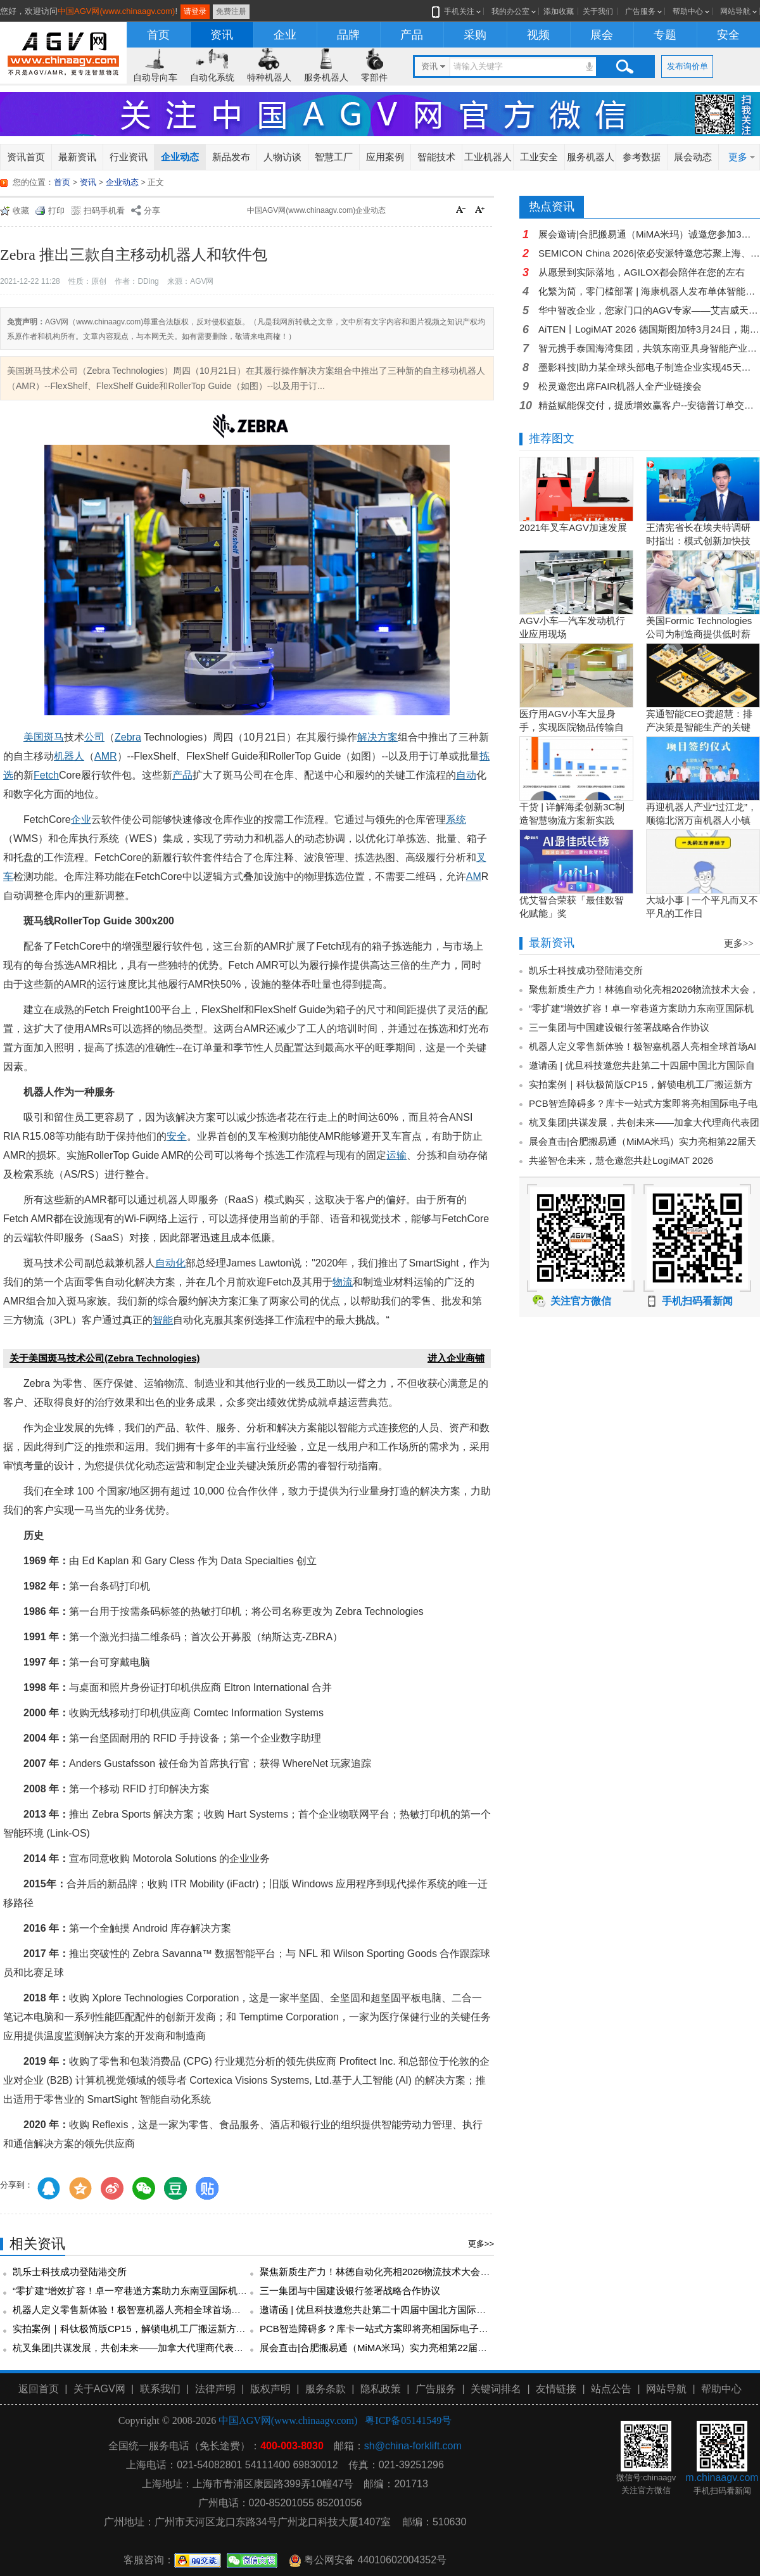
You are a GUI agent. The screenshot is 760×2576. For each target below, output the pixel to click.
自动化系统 (212, 77)
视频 (538, 35)
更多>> (481, 2243)
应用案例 (385, 156)
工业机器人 (488, 156)
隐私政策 (380, 2388)
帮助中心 (688, 11)
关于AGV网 (99, 2388)
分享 (152, 210)
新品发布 (231, 156)
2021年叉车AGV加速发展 (573, 527)
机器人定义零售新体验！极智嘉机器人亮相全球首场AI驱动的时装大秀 (160, 2309)
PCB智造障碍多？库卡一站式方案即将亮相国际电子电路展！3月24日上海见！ (425, 2328)
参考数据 (642, 156)
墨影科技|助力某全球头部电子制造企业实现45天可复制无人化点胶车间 (649, 367)
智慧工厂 (334, 156)
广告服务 (640, 11)
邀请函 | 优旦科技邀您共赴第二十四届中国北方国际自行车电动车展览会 (411, 2309)
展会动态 (693, 156)
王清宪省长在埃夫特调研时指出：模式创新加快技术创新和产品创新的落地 (698, 540)
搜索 (624, 66)
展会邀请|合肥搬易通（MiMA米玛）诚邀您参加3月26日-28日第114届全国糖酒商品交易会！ (649, 234)
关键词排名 (496, 2388)
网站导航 (735, 11)
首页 (158, 35)
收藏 (21, 210)
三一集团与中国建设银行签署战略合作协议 (350, 2290)
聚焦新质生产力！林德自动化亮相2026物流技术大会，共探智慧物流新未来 (417, 2271)
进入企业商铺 (456, 1358)
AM (473, 876)
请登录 (195, 11)
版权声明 (270, 2388)
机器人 (69, 756)
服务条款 (325, 2388)
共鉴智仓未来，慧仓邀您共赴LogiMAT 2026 (621, 1160)
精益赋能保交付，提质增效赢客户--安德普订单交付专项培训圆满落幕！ (649, 405)
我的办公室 (510, 11)
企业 (285, 35)
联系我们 (160, 2388)
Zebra (128, 737)
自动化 (170, 1263)
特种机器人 (269, 77)
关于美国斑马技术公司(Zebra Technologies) (105, 1358)
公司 (94, 737)
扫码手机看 (104, 210)
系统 (456, 819)
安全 (728, 35)
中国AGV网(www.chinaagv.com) (116, 11)
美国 (33, 737)
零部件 (374, 77)
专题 (665, 35)
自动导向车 (155, 77)
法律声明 (215, 2388)
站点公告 (611, 2388)
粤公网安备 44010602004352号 (367, 2560)
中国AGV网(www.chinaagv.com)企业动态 (316, 210)
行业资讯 (129, 156)
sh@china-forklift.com (413, 2445)
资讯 (221, 35)
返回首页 (38, 2388)
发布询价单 (687, 66)
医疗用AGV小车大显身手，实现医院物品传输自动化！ (571, 727)
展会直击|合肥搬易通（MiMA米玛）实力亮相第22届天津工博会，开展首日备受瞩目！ (440, 2347)
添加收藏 (558, 11)
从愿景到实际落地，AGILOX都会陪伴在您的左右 (641, 272)
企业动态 (180, 156)
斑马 (54, 737)
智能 (163, 1320)
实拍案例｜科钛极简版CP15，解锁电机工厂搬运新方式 (129, 2328)
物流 (342, 1282)
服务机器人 (326, 77)
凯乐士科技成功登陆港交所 (70, 2271)
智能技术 (436, 156)
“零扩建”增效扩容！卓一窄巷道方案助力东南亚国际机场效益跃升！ (153, 2290)
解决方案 (377, 737)
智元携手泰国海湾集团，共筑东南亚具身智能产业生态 (649, 348)
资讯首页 (26, 156)
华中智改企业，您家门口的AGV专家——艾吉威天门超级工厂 (649, 310)
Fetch (46, 775)
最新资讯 (77, 156)
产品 (411, 35)
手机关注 (457, 11)
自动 (466, 775)
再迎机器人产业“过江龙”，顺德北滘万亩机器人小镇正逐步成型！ (701, 820)
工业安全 (539, 156)
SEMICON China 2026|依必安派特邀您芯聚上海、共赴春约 (649, 253)
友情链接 (556, 2388)
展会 (601, 35)
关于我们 (598, 11)
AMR (105, 756)
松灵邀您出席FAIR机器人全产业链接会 (620, 386)
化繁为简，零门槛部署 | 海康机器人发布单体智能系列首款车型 (649, 291)
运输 (396, 1155)
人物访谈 (282, 156)
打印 (56, 210)
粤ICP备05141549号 (408, 2420)
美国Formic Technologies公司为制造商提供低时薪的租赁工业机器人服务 (699, 634)
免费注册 (231, 11)
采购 (475, 35)
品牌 (348, 35)
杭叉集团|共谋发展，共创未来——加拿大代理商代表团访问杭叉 (147, 2347)
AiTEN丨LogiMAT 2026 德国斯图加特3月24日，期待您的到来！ (649, 329)
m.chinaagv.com (721, 2477)
